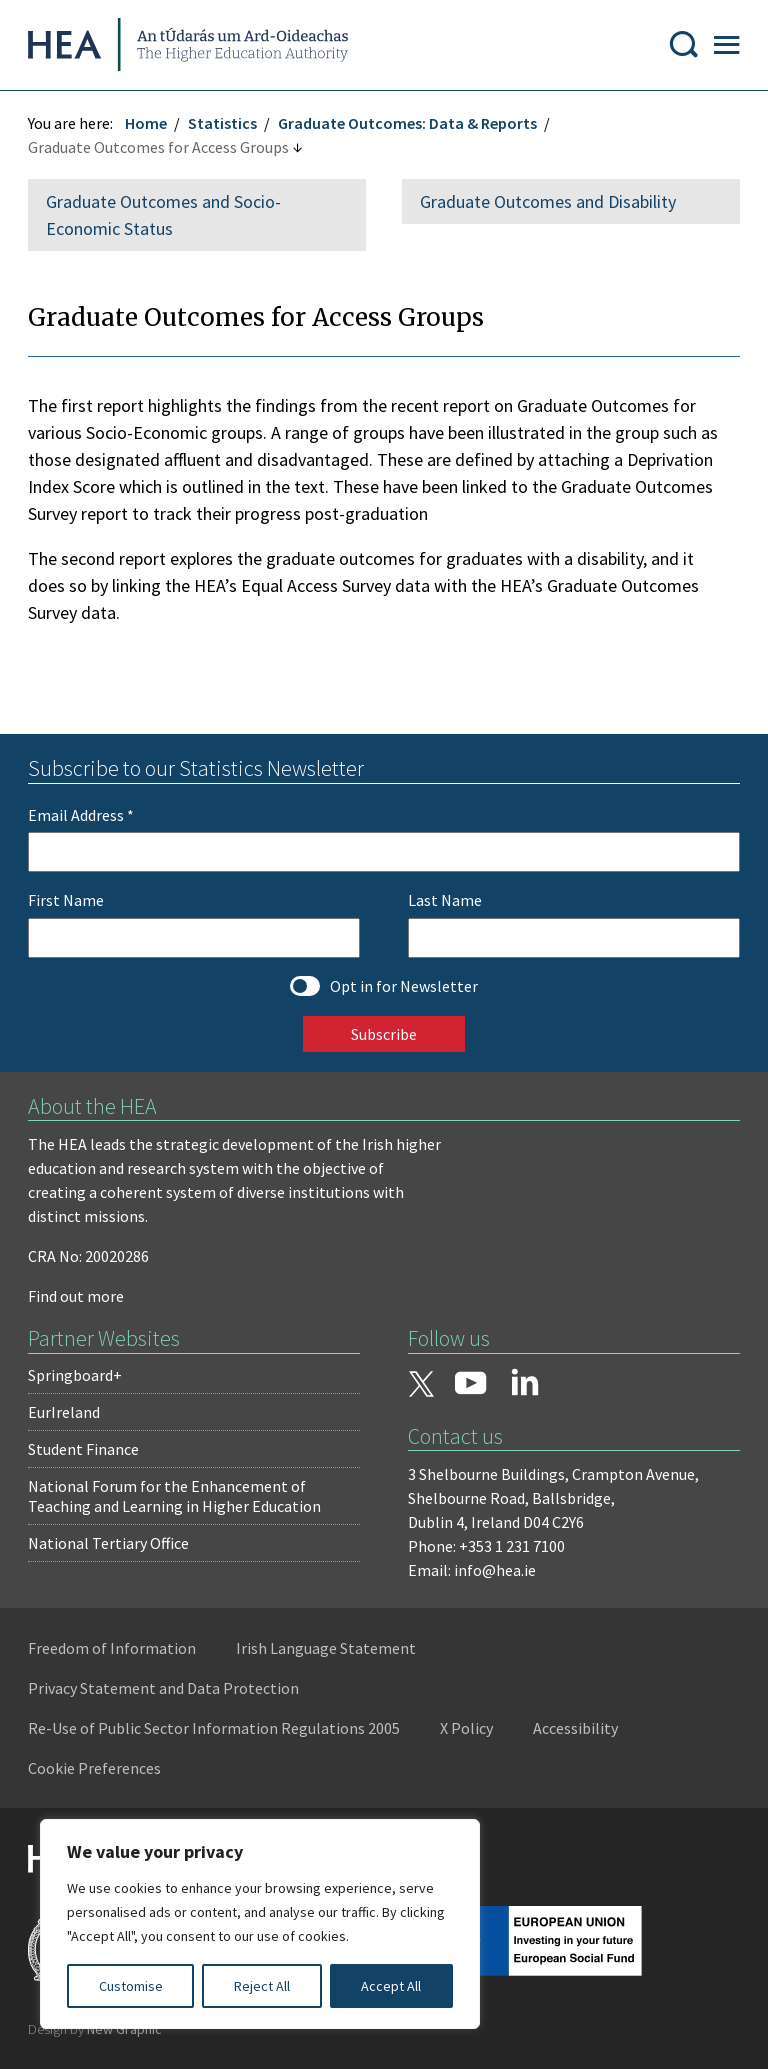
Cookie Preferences (96, 1772)
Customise (131, 1986)
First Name (68, 904)
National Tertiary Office (110, 1547)
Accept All (391, 1986)
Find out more (78, 1300)
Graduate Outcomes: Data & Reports (409, 127)
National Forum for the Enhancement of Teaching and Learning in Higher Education (176, 1500)
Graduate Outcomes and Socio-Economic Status (165, 219)
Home (148, 127)
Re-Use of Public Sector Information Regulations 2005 (216, 1732)
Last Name (445, 904)
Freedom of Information (114, 1652)
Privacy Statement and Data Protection (165, 1692)
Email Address (83, 819)
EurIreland (66, 1416)
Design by (97, 2033)
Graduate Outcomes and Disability (548, 205)
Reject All (262, 1986)
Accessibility (577, 1732)
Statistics (224, 127)
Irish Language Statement (328, 1652)
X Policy (468, 1732)
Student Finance (85, 1453)
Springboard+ (77, 1379)
